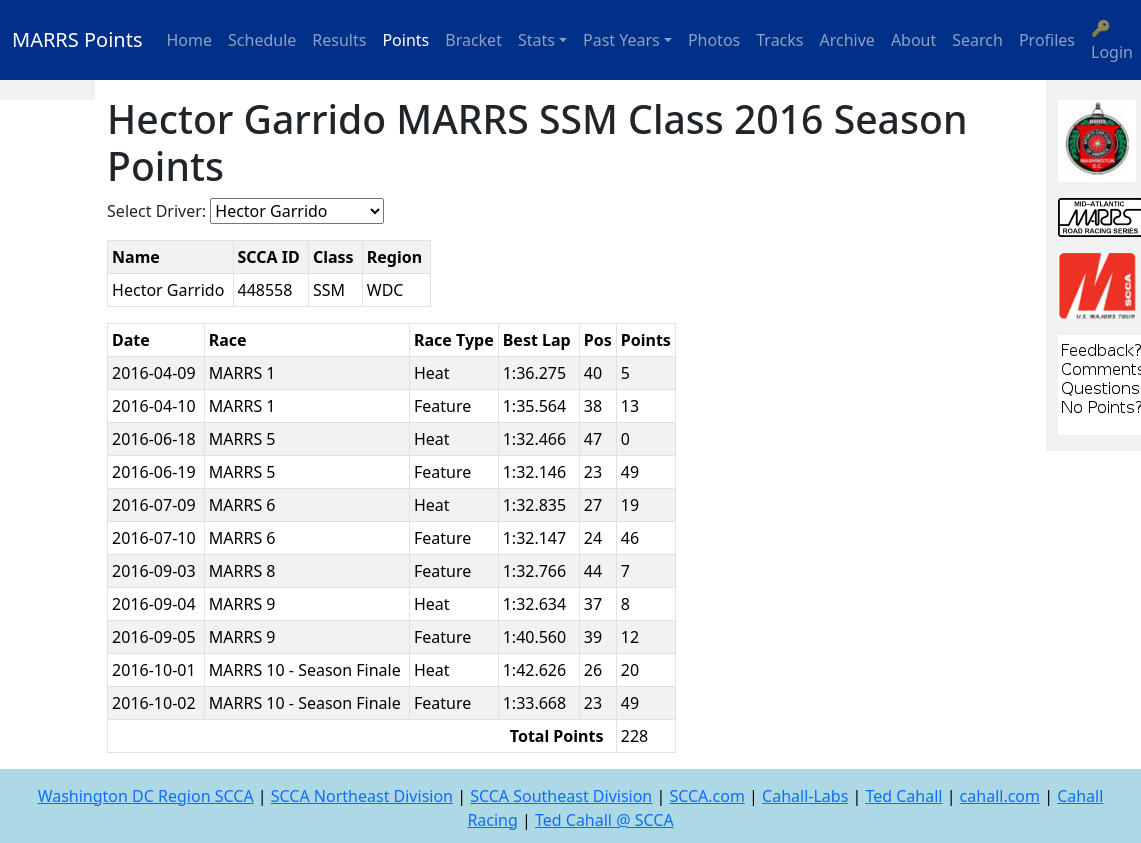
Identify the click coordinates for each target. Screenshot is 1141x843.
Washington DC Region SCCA (146, 796)
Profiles (1047, 40)
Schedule (262, 40)
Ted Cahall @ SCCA (604, 820)
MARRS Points (77, 39)
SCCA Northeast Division (362, 796)
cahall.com (1000, 796)
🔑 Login (1112, 40)
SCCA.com (707, 796)
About (913, 40)
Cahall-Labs (805, 796)
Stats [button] (536, 40)
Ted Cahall (903, 796)
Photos (714, 40)
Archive (847, 40)
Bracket (473, 40)
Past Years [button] (621, 40)
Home (190, 40)
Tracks (779, 40)
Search (977, 40)
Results (339, 40)
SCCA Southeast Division (561, 796)
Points (405, 40)
